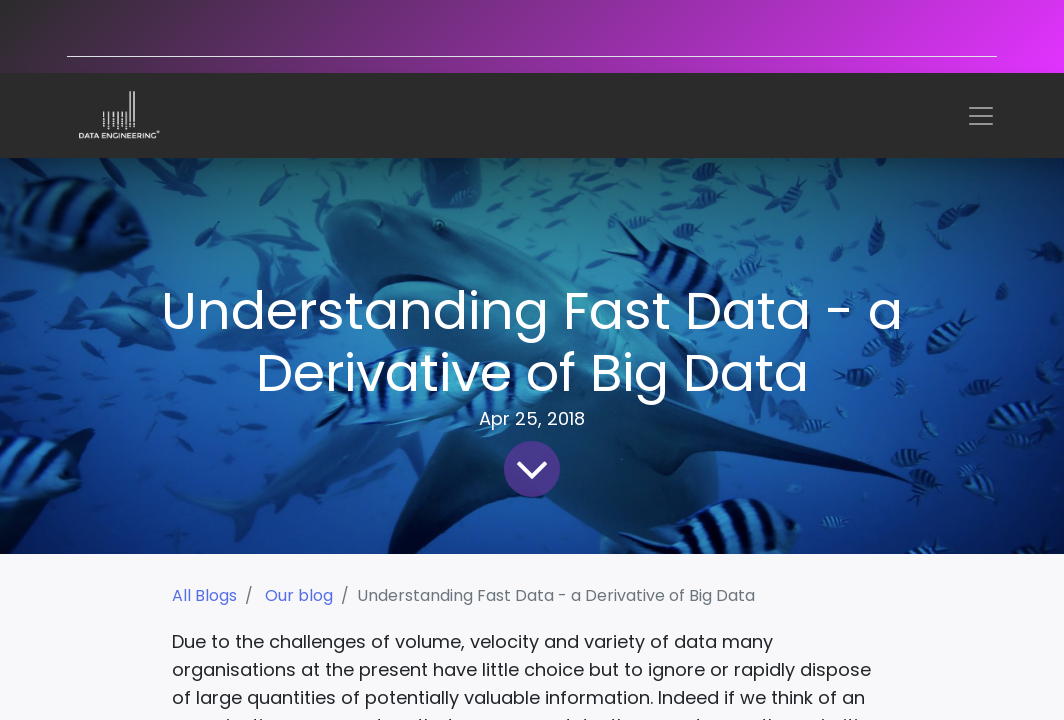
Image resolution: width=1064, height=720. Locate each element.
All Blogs (204, 595)
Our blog (299, 595)
